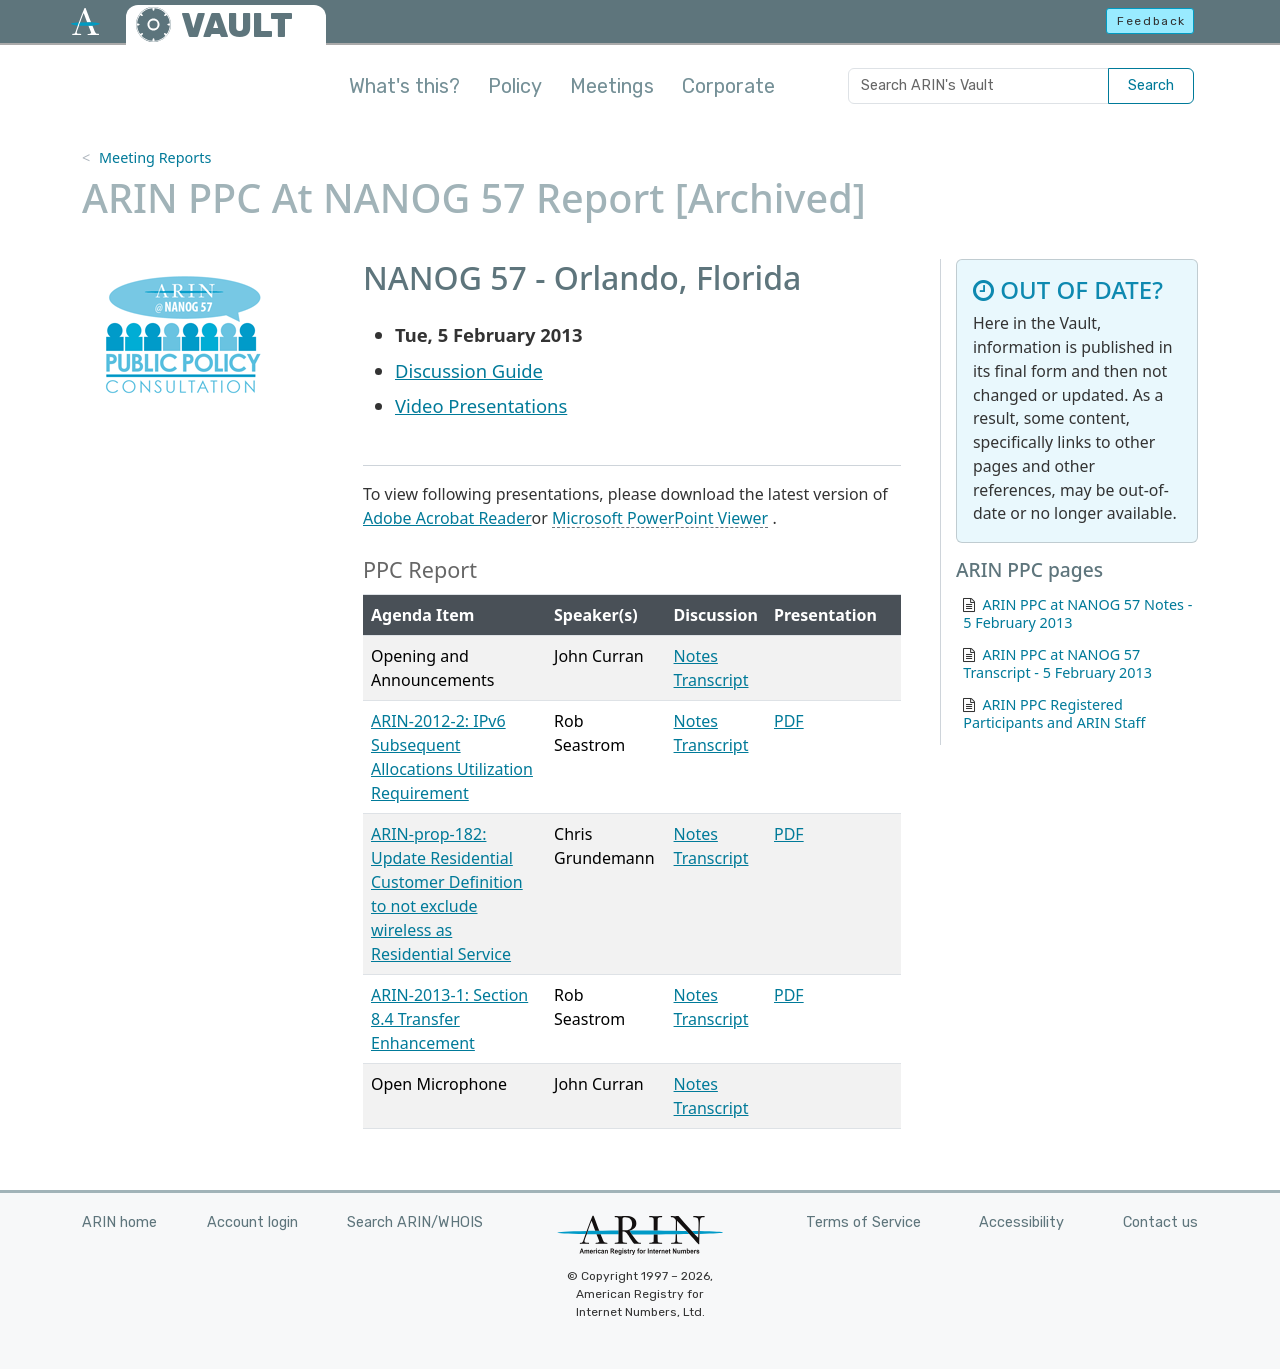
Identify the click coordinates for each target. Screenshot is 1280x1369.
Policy (515, 86)
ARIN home (119, 1222)
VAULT (237, 25)
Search (1151, 85)
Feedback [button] (1151, 21)
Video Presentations (481, 405)
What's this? (404, 86)
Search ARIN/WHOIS (415, 1222)
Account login (252, 1222)
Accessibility (1021, 1222)
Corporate (728, 86)
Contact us (1160, 1222)
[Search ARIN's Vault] (978, 86)
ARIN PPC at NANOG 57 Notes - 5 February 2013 (1077, 613)
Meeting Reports (155, 157)
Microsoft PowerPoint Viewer (660, 518)
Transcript (711, 680)
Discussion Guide (469, 370)
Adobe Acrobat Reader (447, 518)
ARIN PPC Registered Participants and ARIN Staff (1054, 713)
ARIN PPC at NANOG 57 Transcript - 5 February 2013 (1057, 663)
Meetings (612, 86)
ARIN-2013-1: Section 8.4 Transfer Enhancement (449, 1019)
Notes (696, 656)
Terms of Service (863, 1222)
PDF (789, 721)
